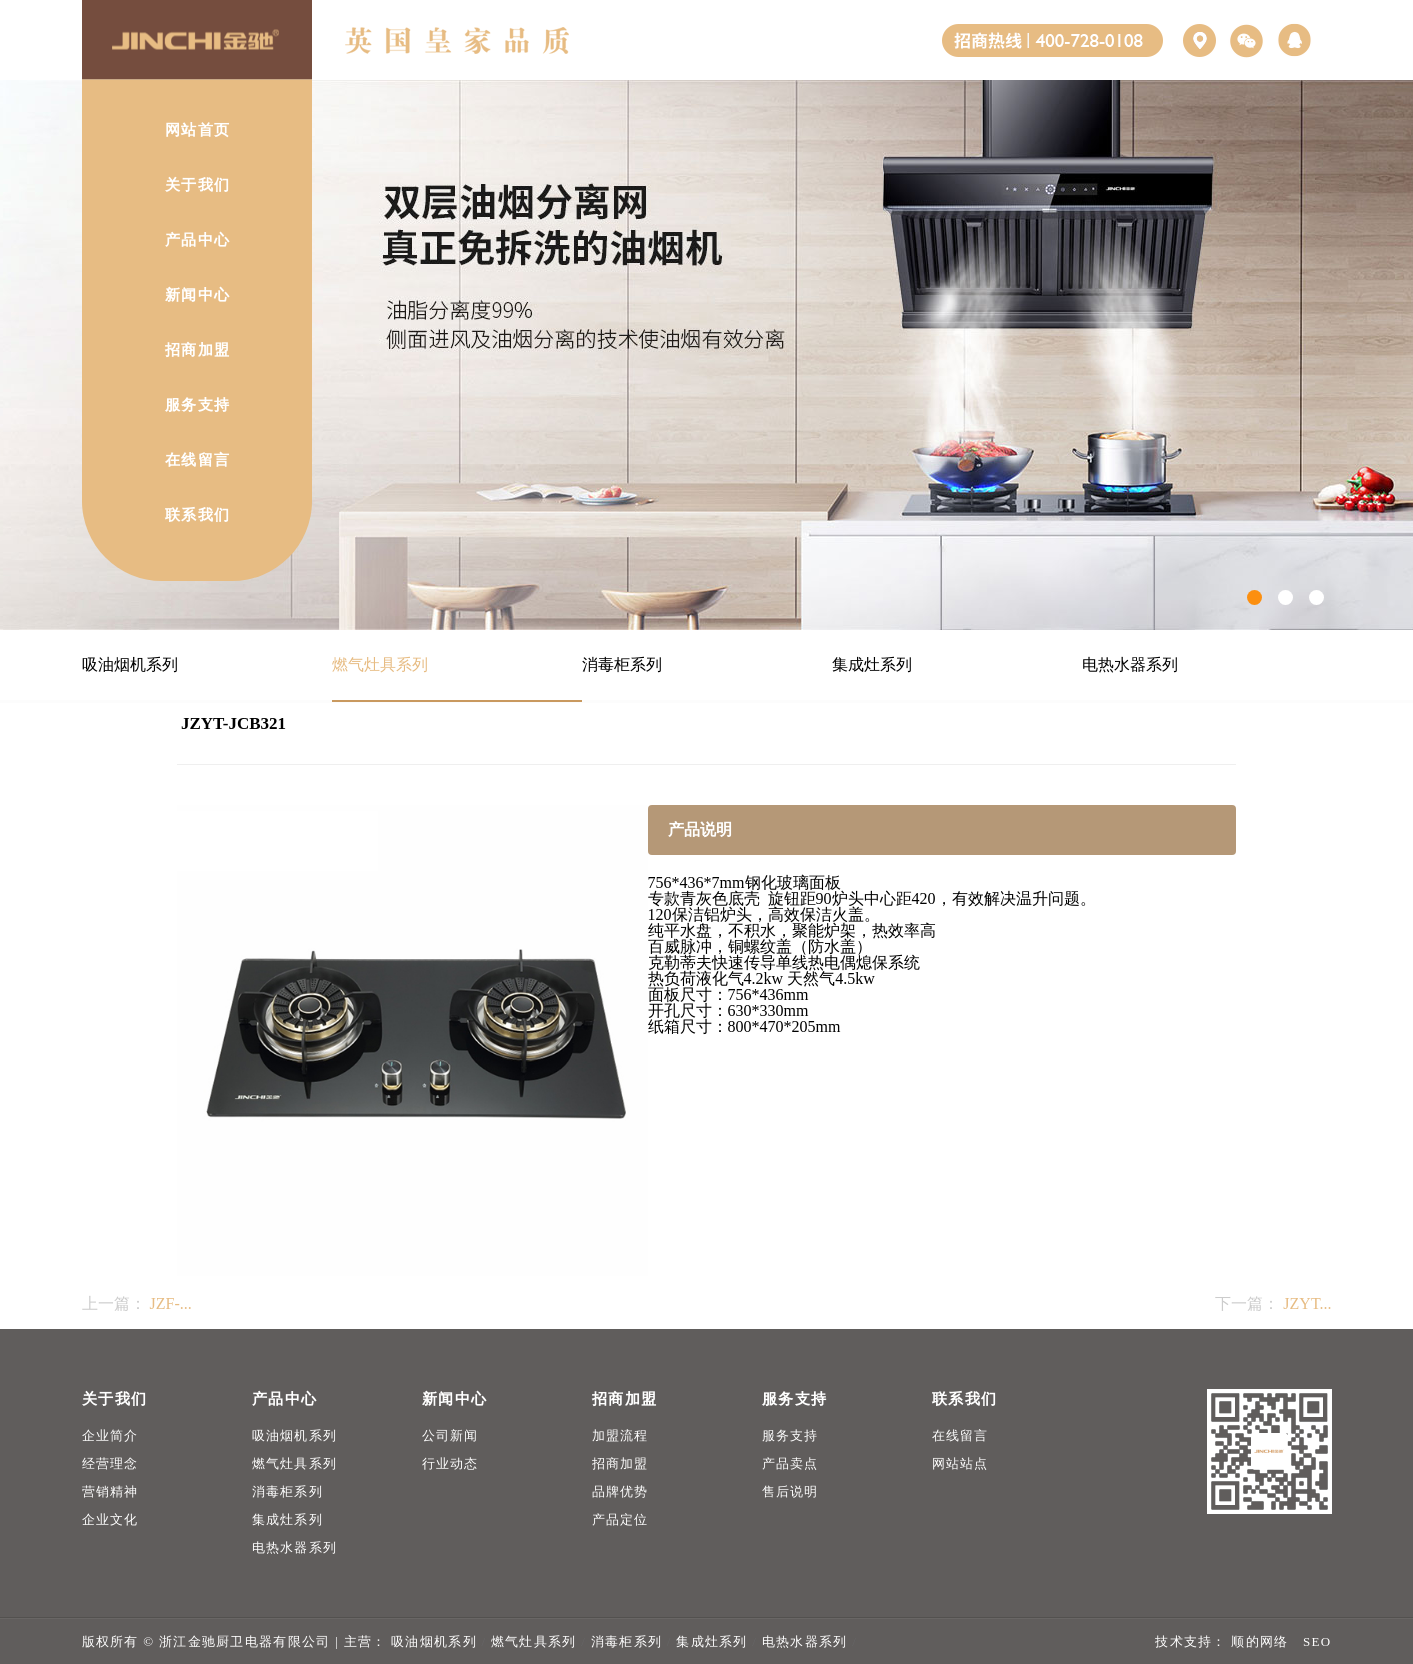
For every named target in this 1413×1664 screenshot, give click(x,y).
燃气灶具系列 (380, 664)
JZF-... (171, 1303)
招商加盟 (620, 1463)
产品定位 (620, 1519)
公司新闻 (450, 1435)
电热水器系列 (1130, 664)
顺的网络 (1258, 1641)
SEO (1317, 1641)
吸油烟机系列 (130, 664)
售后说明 (790, 1491)
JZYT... (1307, 1303)
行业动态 (450, 1463)
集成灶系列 (872, 664)
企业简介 (110, 1435)
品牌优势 (620, 1491)
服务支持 (790, 1435)
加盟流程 (620, 1435)
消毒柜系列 (622, 664)
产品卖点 (790, 1463)
